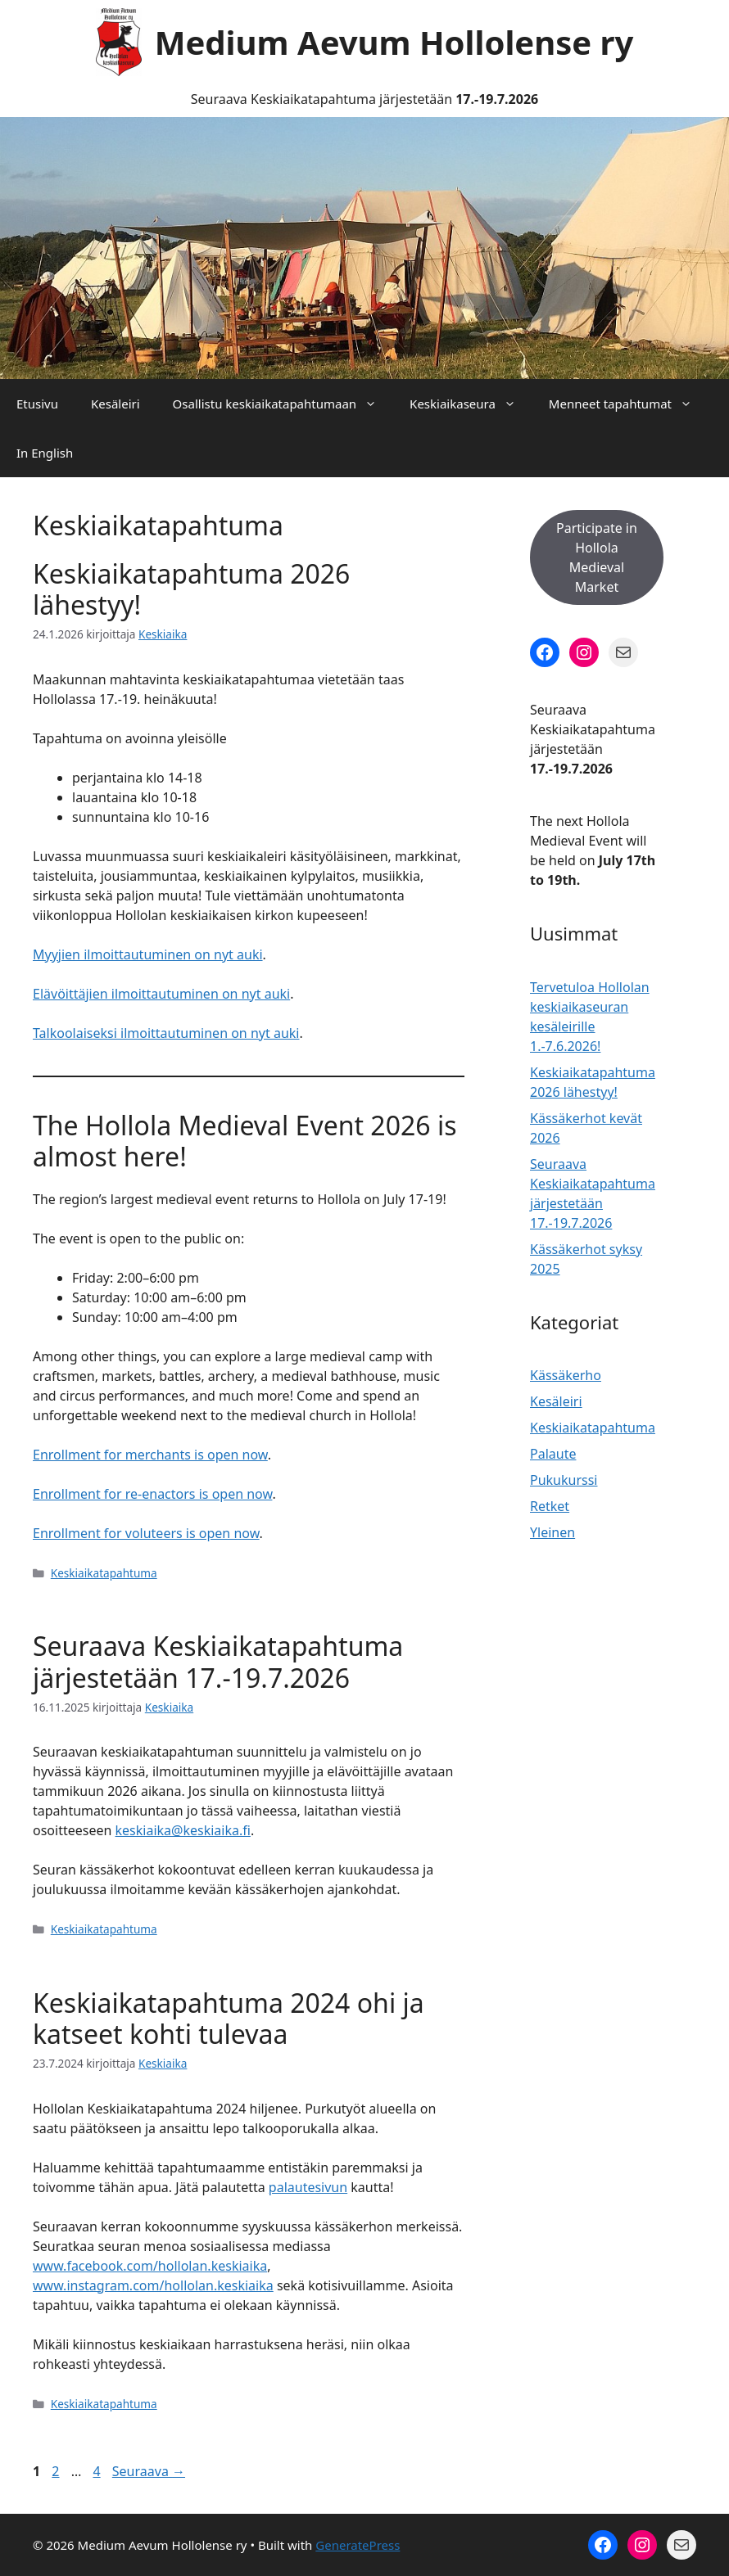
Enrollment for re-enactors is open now (152, 1494)
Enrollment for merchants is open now (150, 1455)
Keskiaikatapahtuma (104, 1573)
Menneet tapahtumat (629, 403)
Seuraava (148, 2471)
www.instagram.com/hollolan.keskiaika (153, 2285)
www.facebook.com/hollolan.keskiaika (150, 2266)
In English (44, 452)
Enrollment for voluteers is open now (146, 1533)
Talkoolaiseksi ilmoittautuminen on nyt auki (166, 1033)
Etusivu (37, 403)
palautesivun (308, 2187)
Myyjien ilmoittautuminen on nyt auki (148, 954)
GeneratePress (357, 2545)
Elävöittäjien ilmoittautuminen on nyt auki (161, 994)
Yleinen (552, 1532)
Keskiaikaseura (471, 403)
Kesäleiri (115, 403)
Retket (549, 1506)
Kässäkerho (565, 1375)
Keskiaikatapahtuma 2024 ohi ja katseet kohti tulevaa (228, 2018)
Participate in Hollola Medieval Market (596, 557)
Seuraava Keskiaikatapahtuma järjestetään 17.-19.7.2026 (218, 1661)
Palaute (553, 1454)
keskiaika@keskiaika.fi (183, 1830)
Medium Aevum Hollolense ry (394, 42)
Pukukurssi (564, 1480)
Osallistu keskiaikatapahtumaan (283, 403)
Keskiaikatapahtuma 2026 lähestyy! (191, 589)
